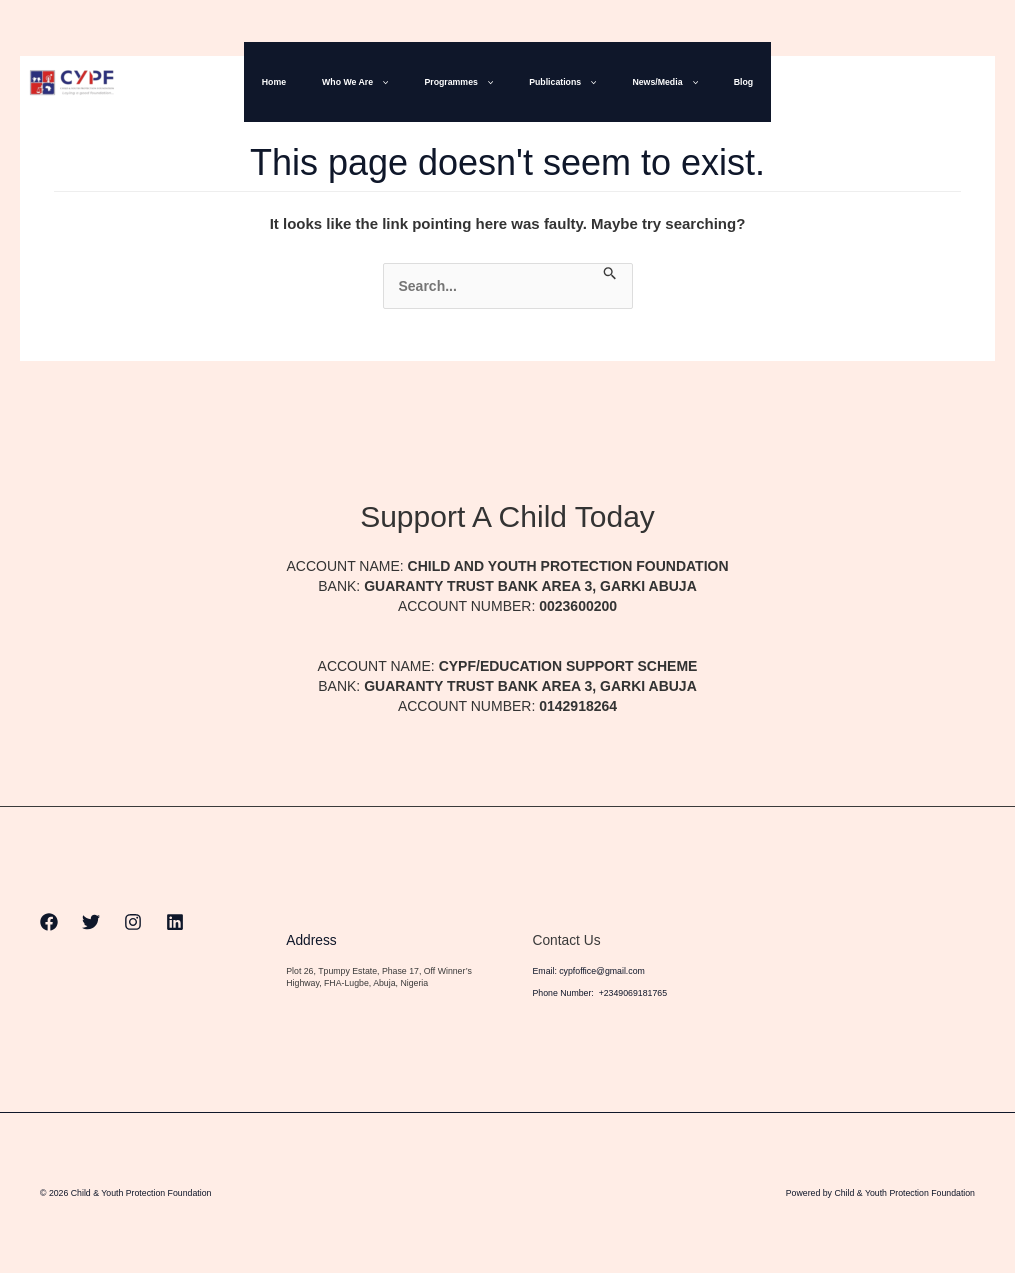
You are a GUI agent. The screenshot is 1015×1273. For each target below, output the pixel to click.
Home (304, 82)
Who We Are (373, 82)
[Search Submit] (610, 274)
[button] (398, 82)
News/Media (646, 82)
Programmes (464, 82)
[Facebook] (860, 83)
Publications (556, 82)
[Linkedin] (986, 83)
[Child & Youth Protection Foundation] (72, 81)
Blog (713, 82)
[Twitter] (902, 83)
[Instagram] (944, 83)
